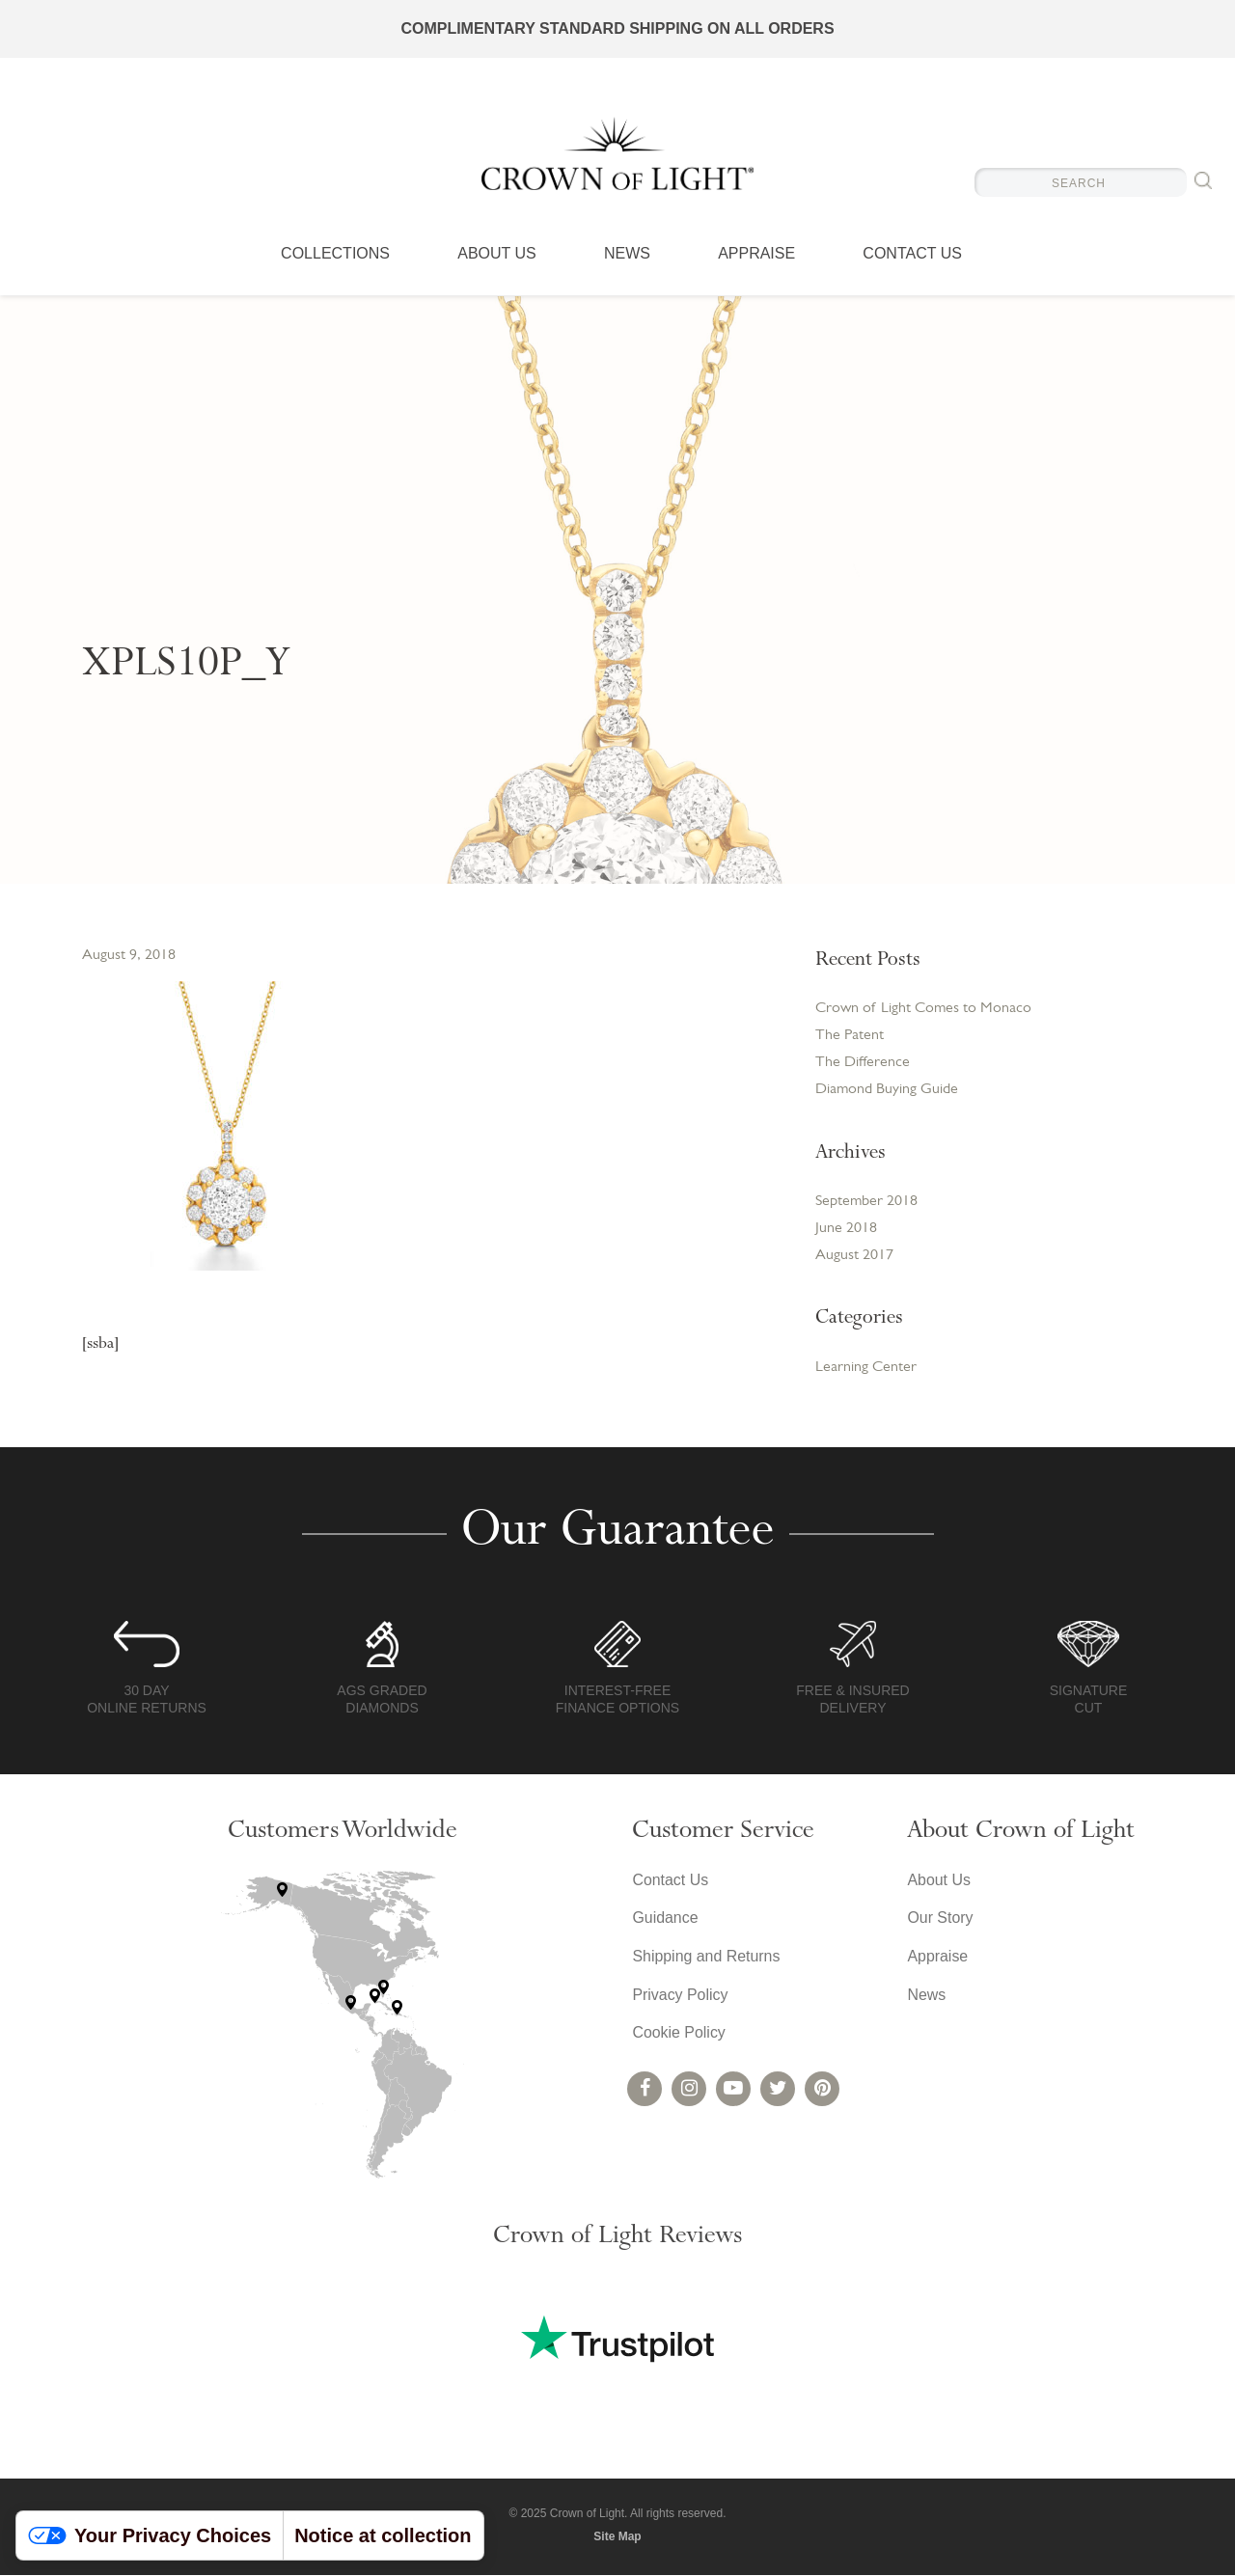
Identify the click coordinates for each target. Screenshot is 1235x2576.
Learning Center (866, 1369)
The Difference (862, 1063)
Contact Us (912, 255)
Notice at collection (382, 2535)
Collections (335, 255)
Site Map (617, 2537)
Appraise (756, 255)
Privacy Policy (680, 1996)
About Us (496, 255)
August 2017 (854, 1257)
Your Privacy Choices (149, 2535)
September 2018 (866, 1203)
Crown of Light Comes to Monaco (923, 1009)
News (627, 255)
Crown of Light (617, 154)
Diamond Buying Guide (886, 1090)
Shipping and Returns (706, 1958)
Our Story (940, 1919)
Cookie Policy (679, 2035)
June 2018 (846, 1230)
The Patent (849, 1036)
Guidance (665, 1919)
